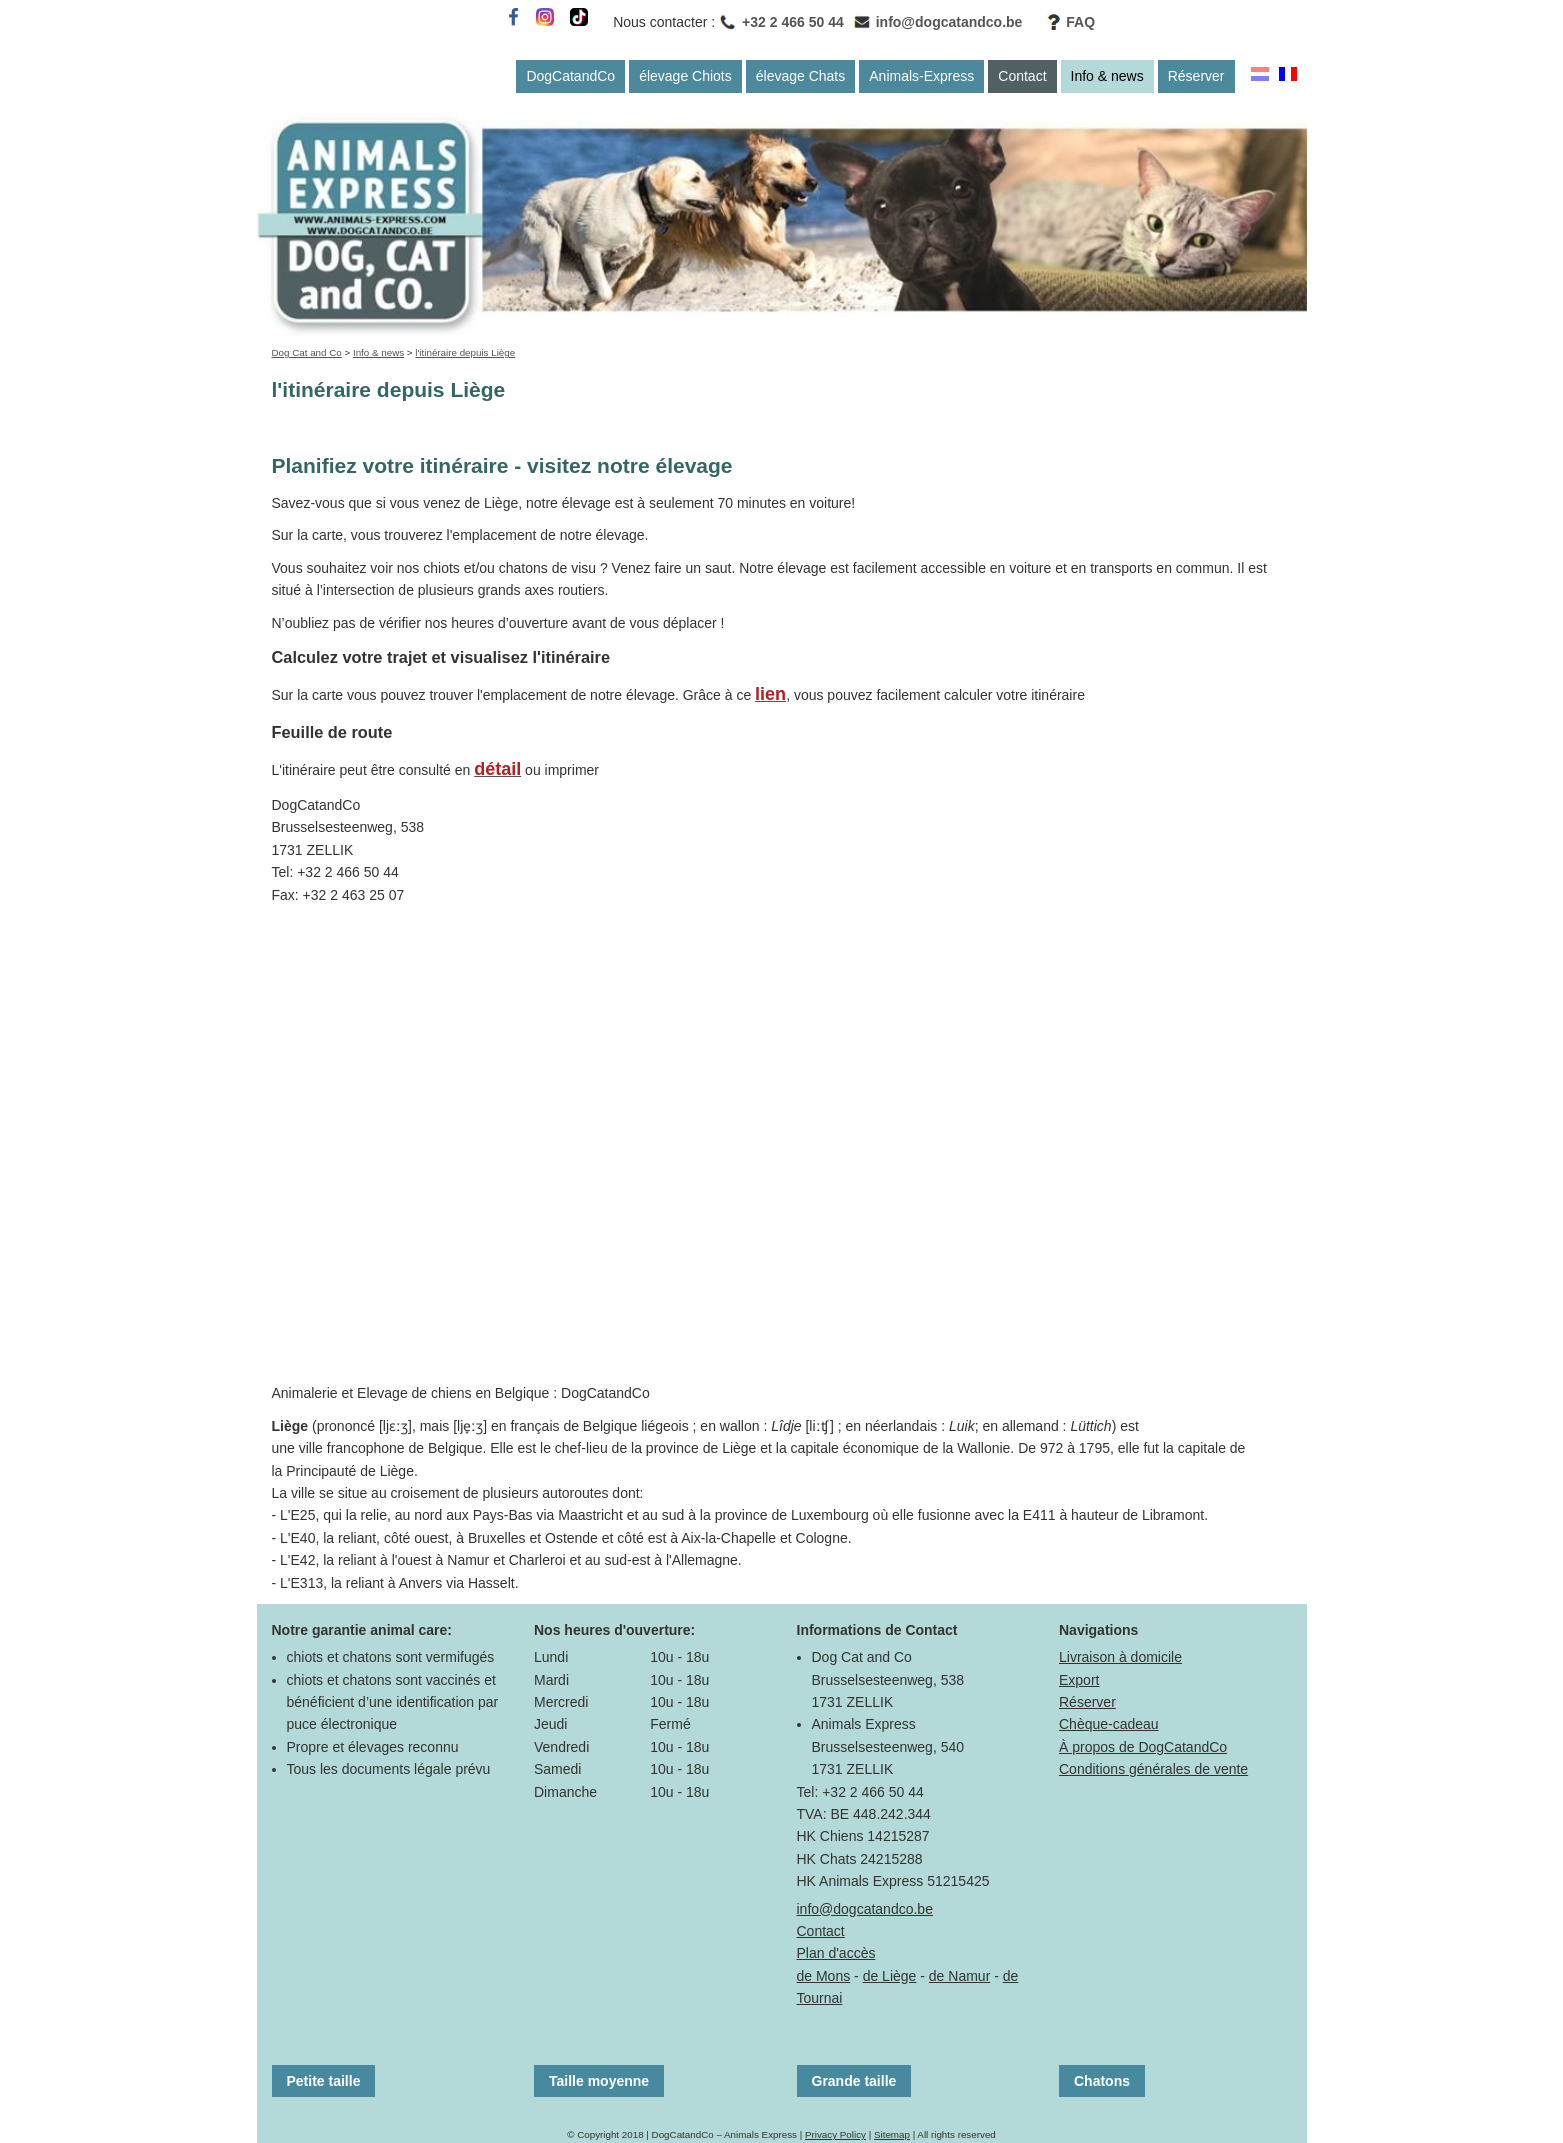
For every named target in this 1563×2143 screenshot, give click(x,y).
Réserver (1196, 76)
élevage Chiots (685, 76)
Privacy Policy (835, 2134)
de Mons (824, 1976)
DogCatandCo (570, 76)
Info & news (1107, 76)
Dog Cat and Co (307, 352)
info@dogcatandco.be (949, 22)
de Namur (959, 1976)
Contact (1022, 76)
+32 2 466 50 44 (793, 22)
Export (1079, 1680)
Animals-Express (921, 76)
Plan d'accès (836, 1953)
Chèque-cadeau (1109, 1724)
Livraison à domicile (1120, 1657)
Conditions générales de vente (1153, 1769)
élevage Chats (801, 76)
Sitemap (892, 2134)
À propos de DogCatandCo (1143, 1747)
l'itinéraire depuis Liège (465, 352)
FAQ (1080, 22)
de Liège (890, 1976)
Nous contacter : (664, 22)
